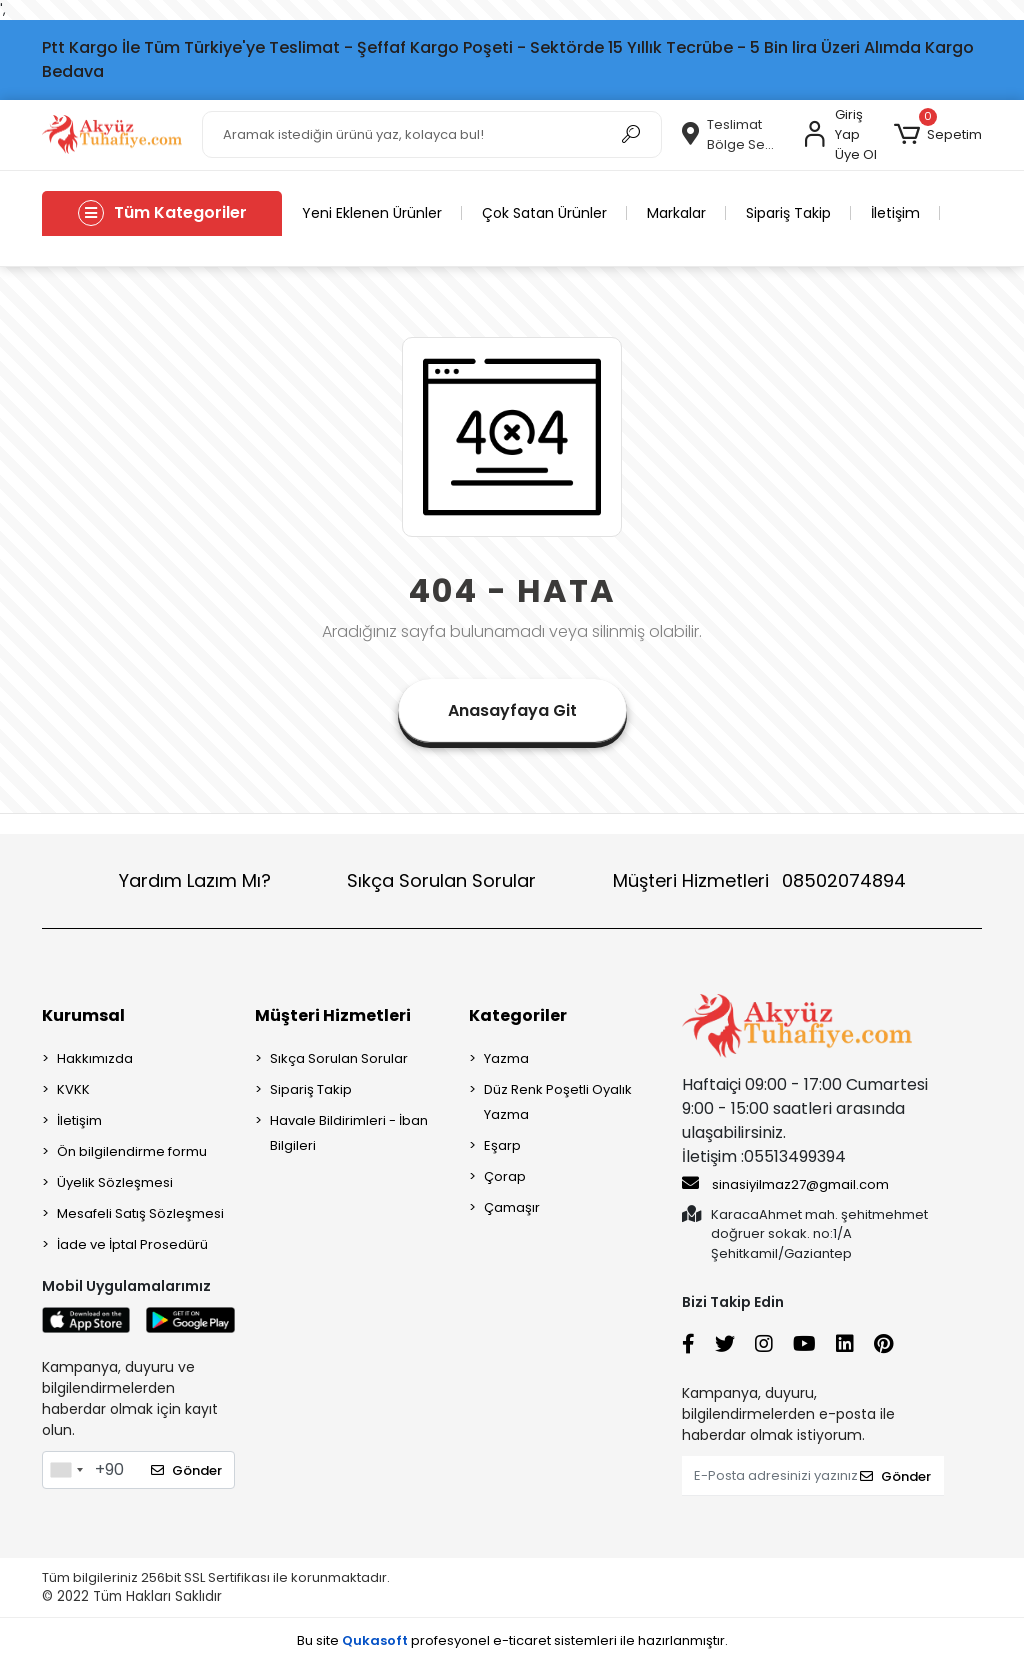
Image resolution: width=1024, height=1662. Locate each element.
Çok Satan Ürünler (544, 213)
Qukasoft (375, 1640)
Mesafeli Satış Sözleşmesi (140, 1213)
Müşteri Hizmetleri (759, 880)
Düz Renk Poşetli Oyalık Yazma (558, 1102)
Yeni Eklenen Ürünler (372, 213)
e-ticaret (522, 1640)
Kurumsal (83, 1015)
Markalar (676, 213)
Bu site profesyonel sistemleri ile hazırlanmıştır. (512, 1640)
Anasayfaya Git (512, 710)
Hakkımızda (95, 1058)
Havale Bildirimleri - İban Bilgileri (349, 1133)
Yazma (506, 1058)
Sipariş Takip (788, 213)
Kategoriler (518, 1015)
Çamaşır (512, 1207)
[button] (938, 135)
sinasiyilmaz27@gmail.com (785, 1184)
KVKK (73, 1089)
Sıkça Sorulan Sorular (441, 880)
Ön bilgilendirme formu (132, 1151)
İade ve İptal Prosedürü (132, 1244)
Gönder (186, 1470)
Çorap (505, 1176)
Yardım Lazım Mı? (195, 880)
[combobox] (66, 1470)
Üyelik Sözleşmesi (115, 1182)
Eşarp (502, 1145)
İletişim (895, 213)
